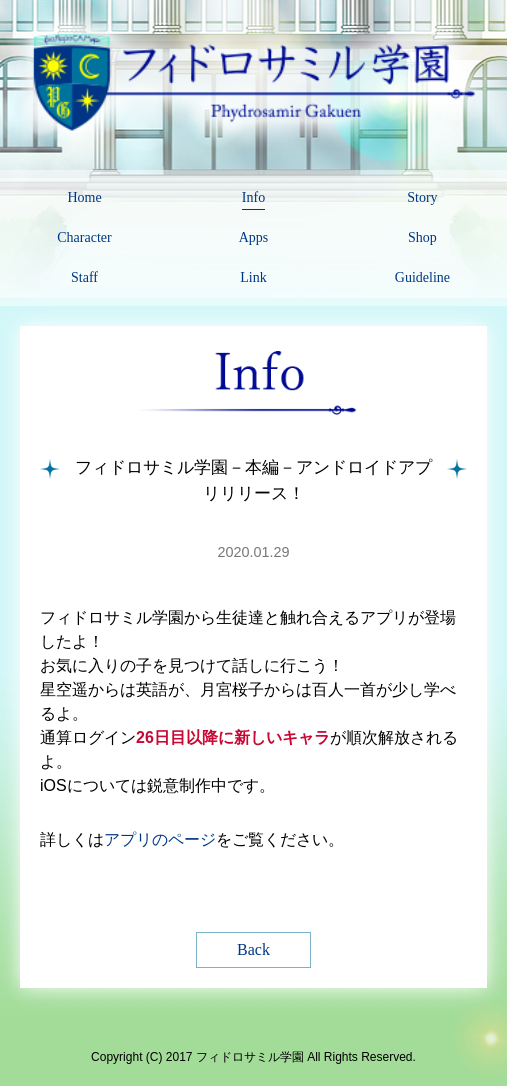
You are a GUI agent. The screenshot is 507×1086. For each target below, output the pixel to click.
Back (253, 949)
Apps (254, 237)
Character (84, 237)
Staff (84, 277)
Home (84, 197)
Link (253, 277)
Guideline (422, 277)
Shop (422, 237)
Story (422, 197)
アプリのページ (160, 839)
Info (253, 197)
